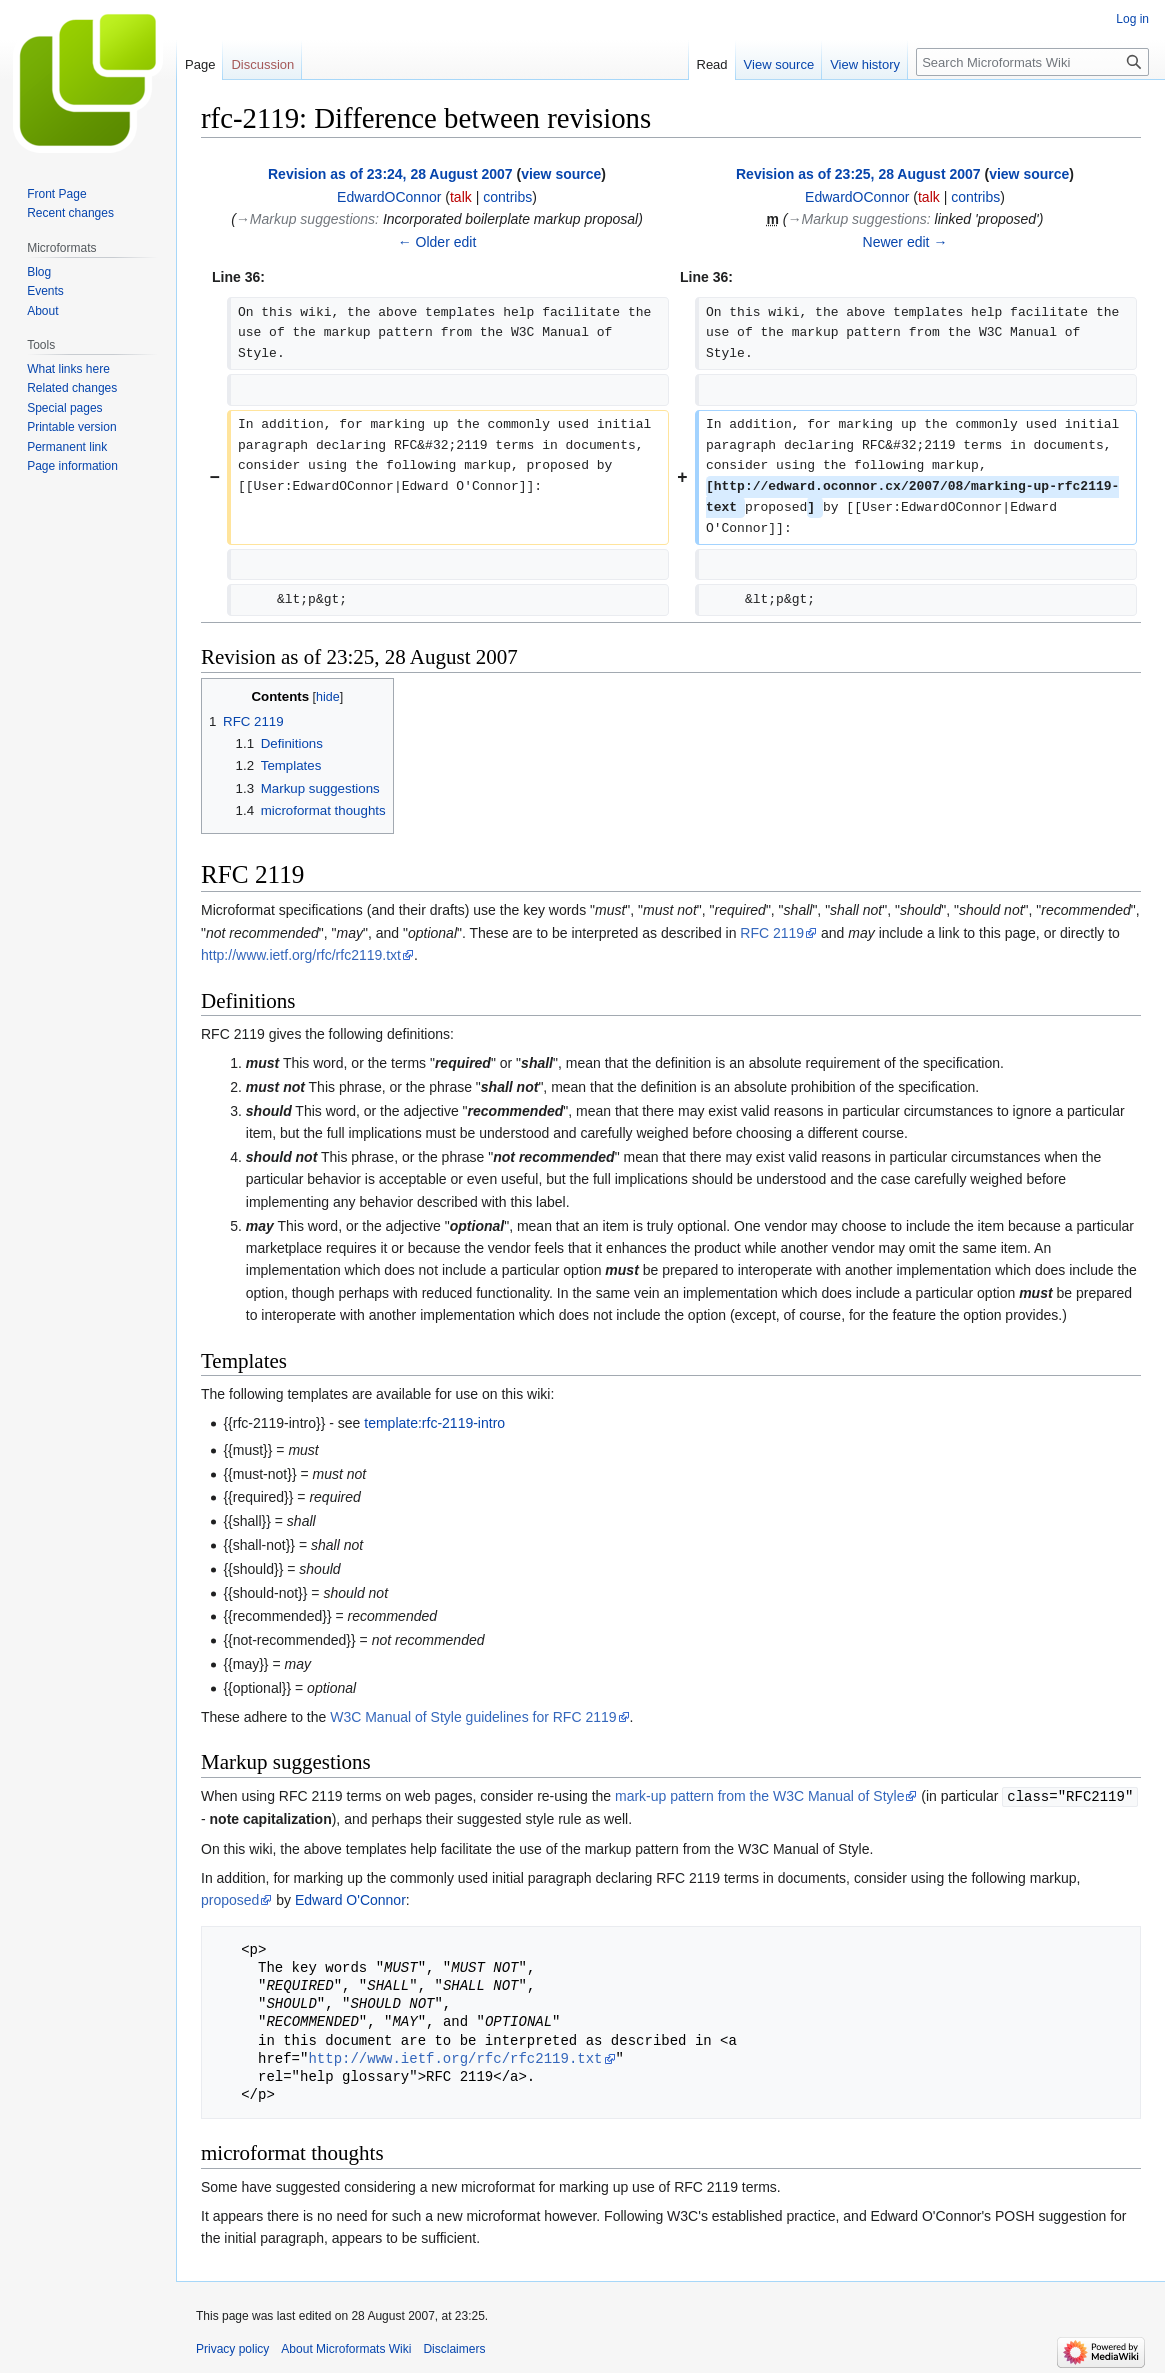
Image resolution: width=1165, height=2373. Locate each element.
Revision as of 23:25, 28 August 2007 (858, 174)
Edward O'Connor (350, 1899)
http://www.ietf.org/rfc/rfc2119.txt (301, 955)
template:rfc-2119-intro (434, 1423)
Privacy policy (232, 2348)
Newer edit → (905, 242)
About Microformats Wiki (346, 2348)
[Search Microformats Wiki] (1032, 62)
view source (561, 174)
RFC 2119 (772, 933)
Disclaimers (454, 2348)
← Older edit (437, 242)
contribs (507, 197)
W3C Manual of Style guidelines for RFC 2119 (473, 1717)
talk (461, 197)
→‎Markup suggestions (305, 219)
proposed (230, 1899)
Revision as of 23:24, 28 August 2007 (390, 174)
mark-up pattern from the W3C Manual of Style (759, 1796)
